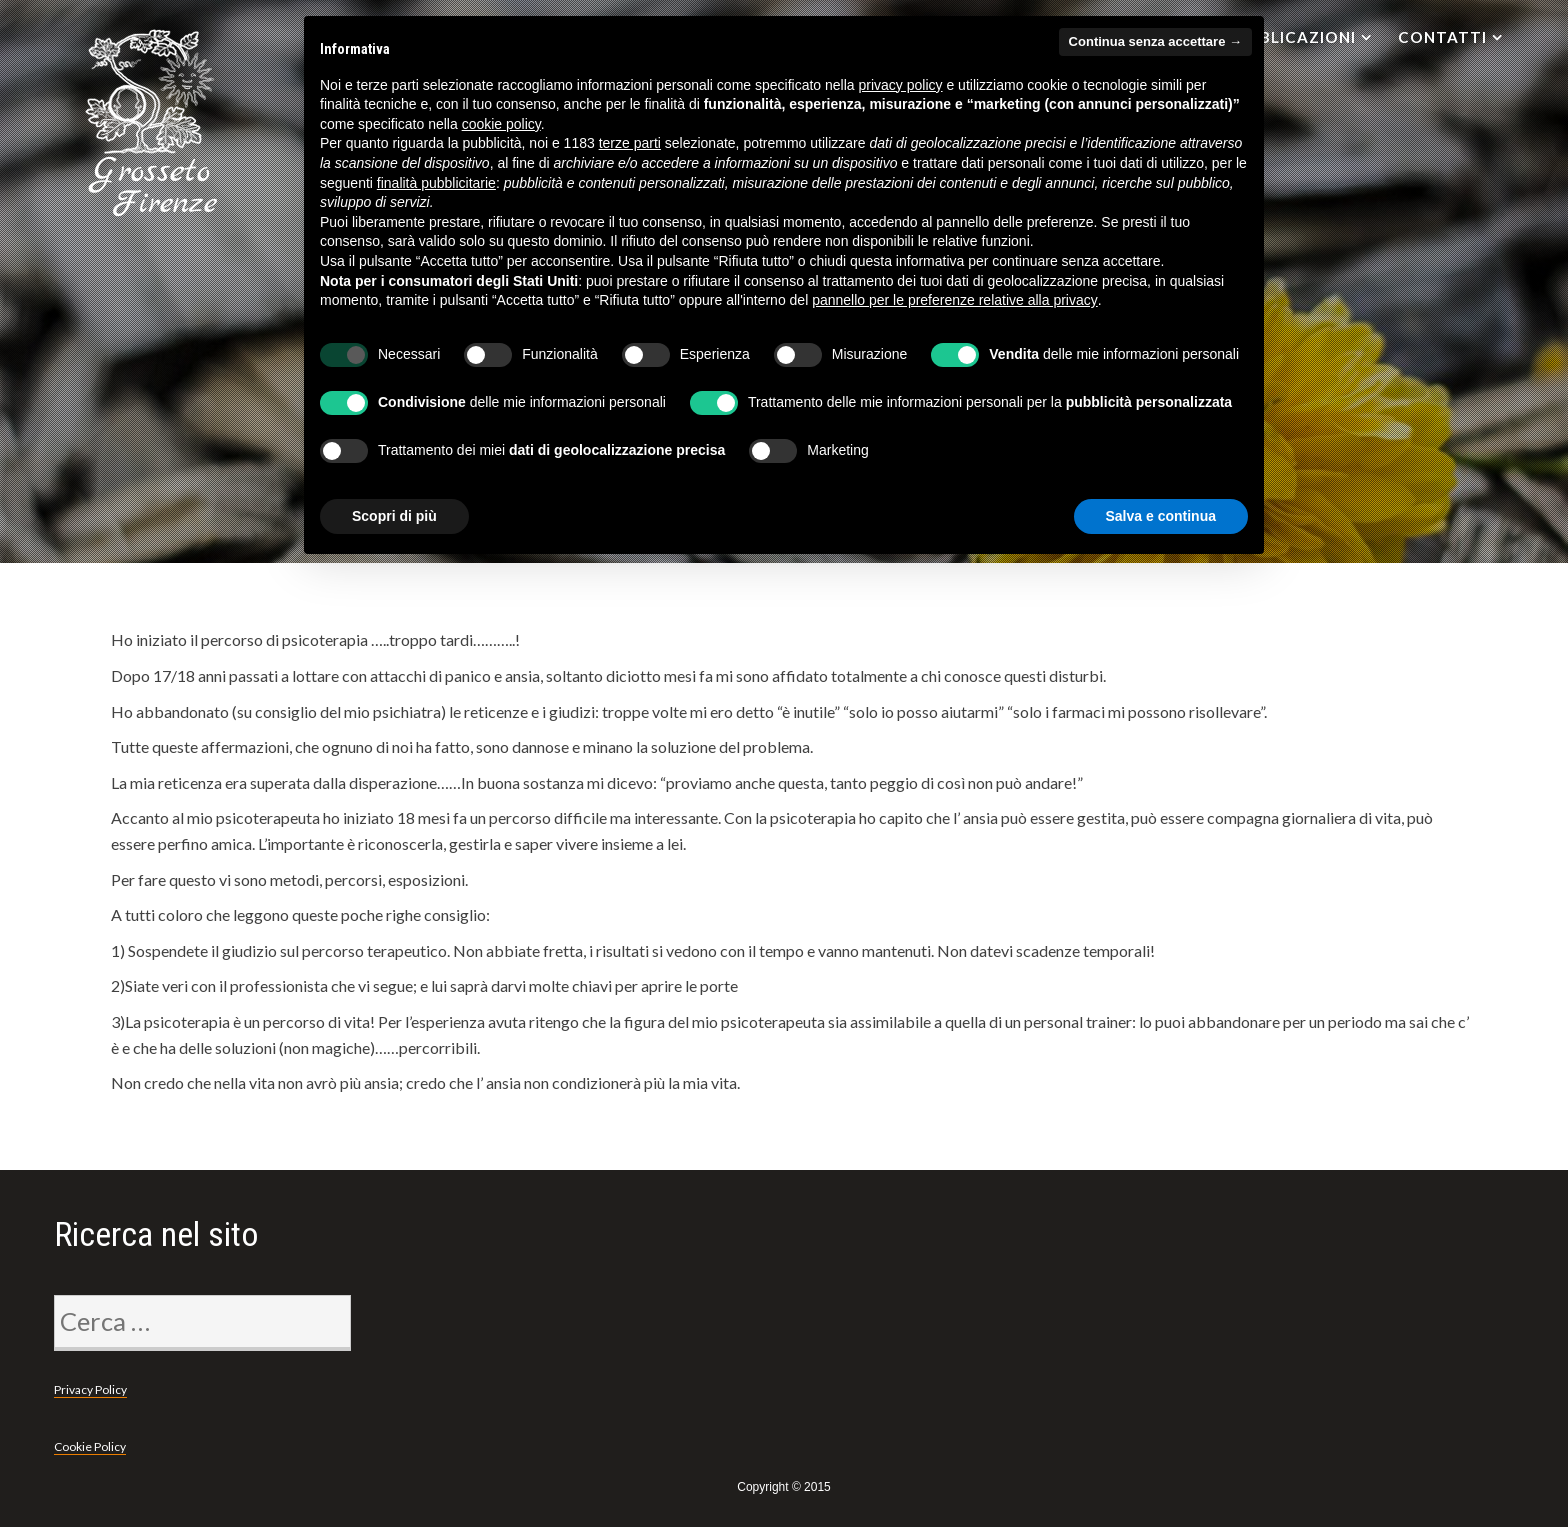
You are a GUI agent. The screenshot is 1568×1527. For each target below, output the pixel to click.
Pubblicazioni (1291, 37)
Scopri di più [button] (394, 516)
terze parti (630, 143)
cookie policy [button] (501, 124)
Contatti (1442, 37)
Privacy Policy (90, 1389)
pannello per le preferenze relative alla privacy (955, 300)
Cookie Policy (90, 1446)
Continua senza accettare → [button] (1155, 41)
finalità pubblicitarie (436, 183)
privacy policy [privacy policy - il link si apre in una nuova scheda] (901, 85)
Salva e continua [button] (1161, 516)
